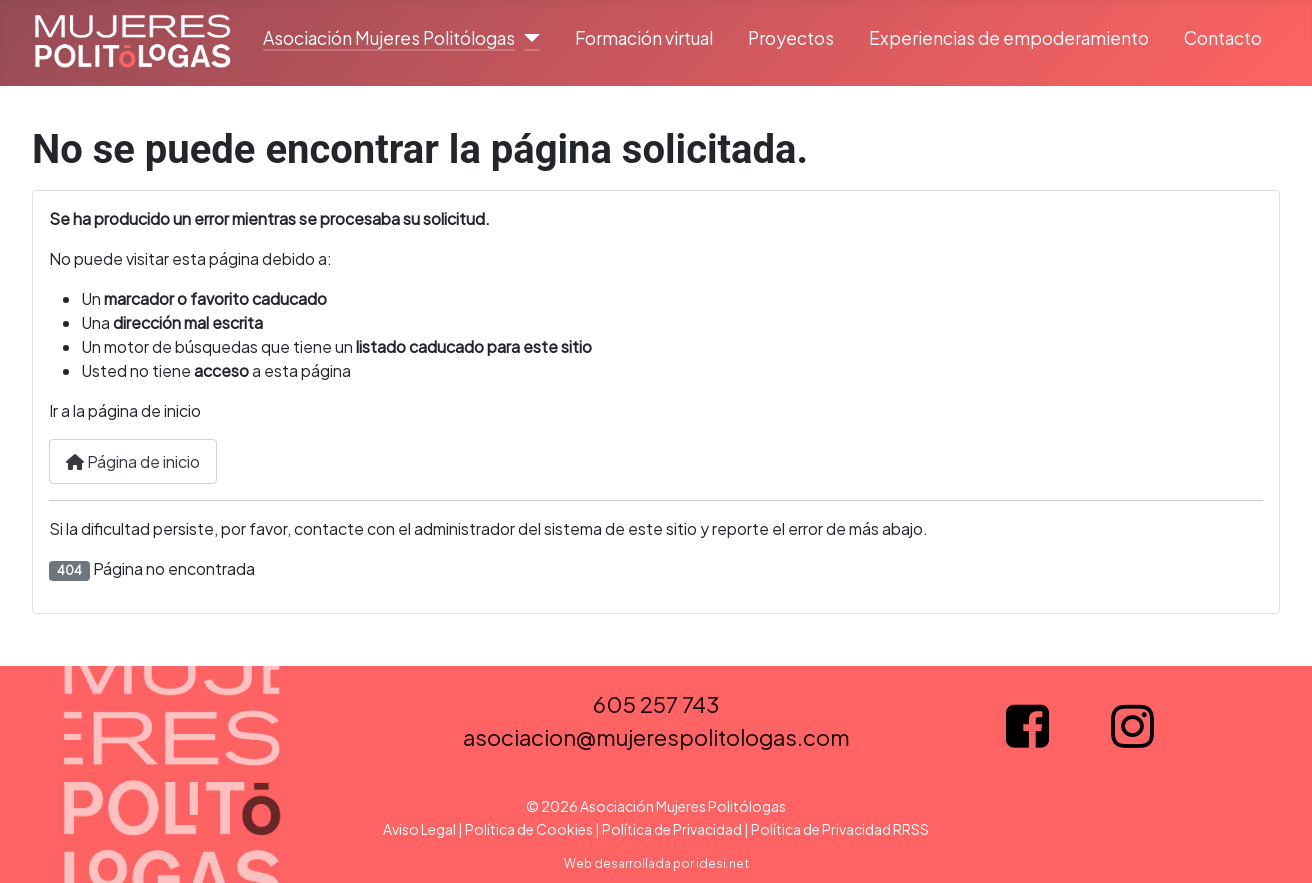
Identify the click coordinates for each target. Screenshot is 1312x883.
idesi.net (722, 863)
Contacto (1223, 38)
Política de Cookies (529, 829)
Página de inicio (133, 461)
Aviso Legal (419, 829)
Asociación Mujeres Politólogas (389, 38)
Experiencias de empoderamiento (1009, 38)
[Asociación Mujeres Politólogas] (527, 38)
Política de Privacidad (672, 829)
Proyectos (791, 38)
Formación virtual (644, 38)
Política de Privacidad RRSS (840, 829)
